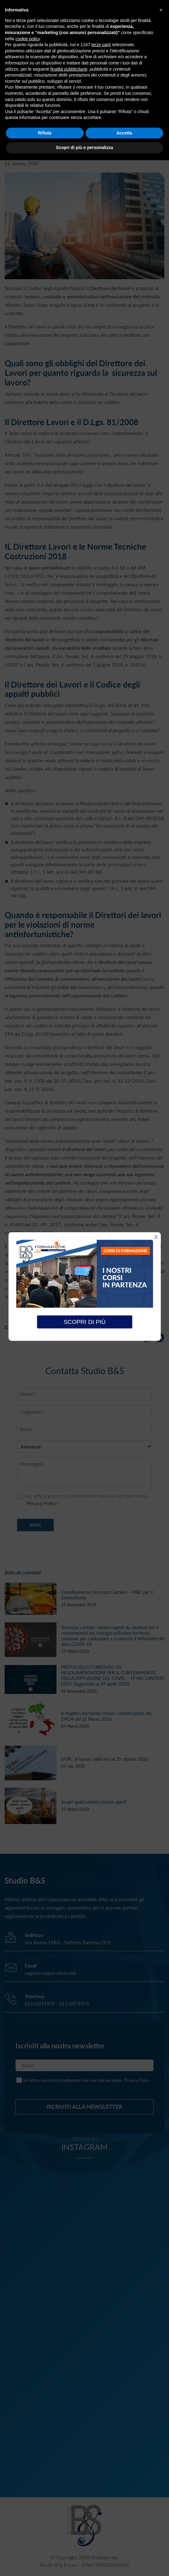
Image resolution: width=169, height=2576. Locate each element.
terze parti (101, 44)
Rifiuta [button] (44, 132)
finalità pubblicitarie (68, 69)
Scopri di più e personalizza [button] (84, 147)
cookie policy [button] (27, 38)
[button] (161, 10)
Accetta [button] (124, 132)
